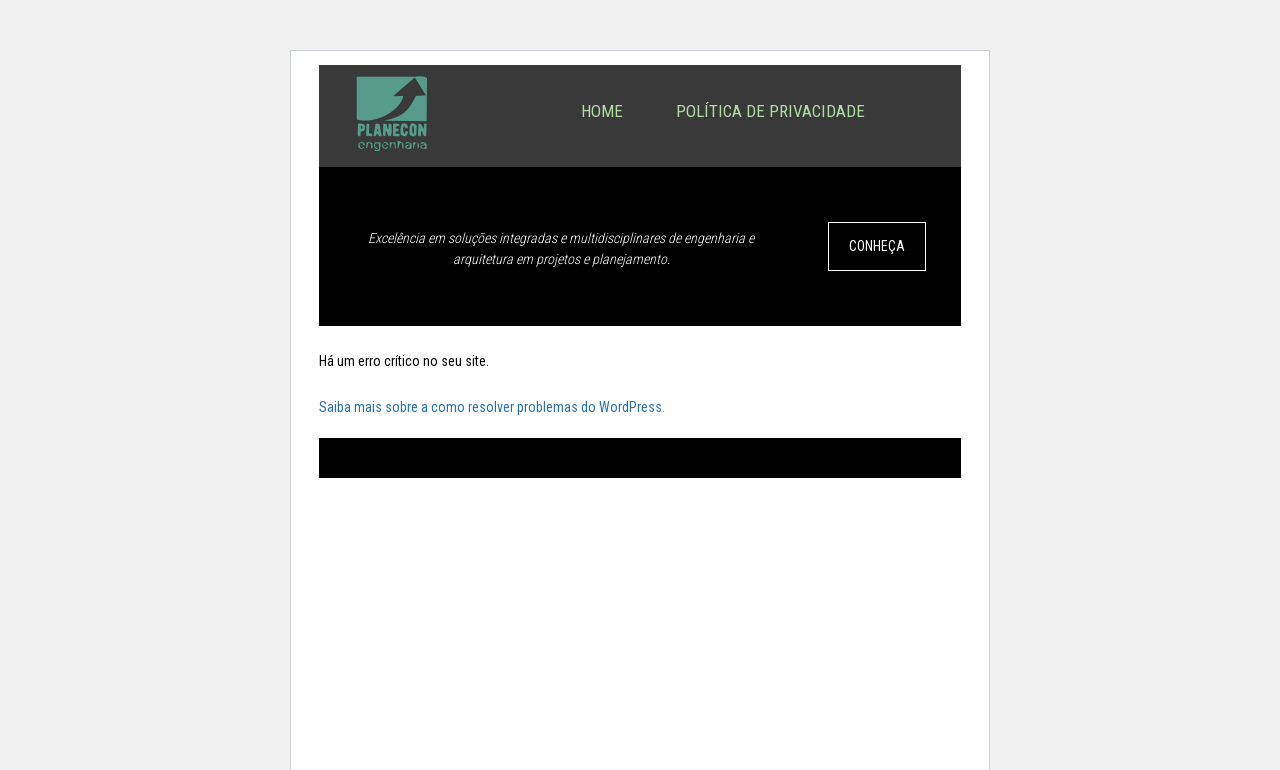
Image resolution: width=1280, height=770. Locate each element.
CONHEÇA (877, 246)
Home (602, 111)
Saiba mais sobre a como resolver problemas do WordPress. (492, 407)
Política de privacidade (770, 111)
